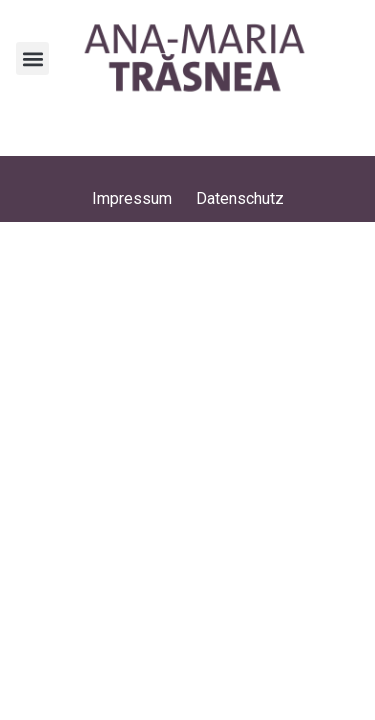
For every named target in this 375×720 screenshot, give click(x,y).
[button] (32, 58)
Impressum (132, 198)
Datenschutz (240, 198)
